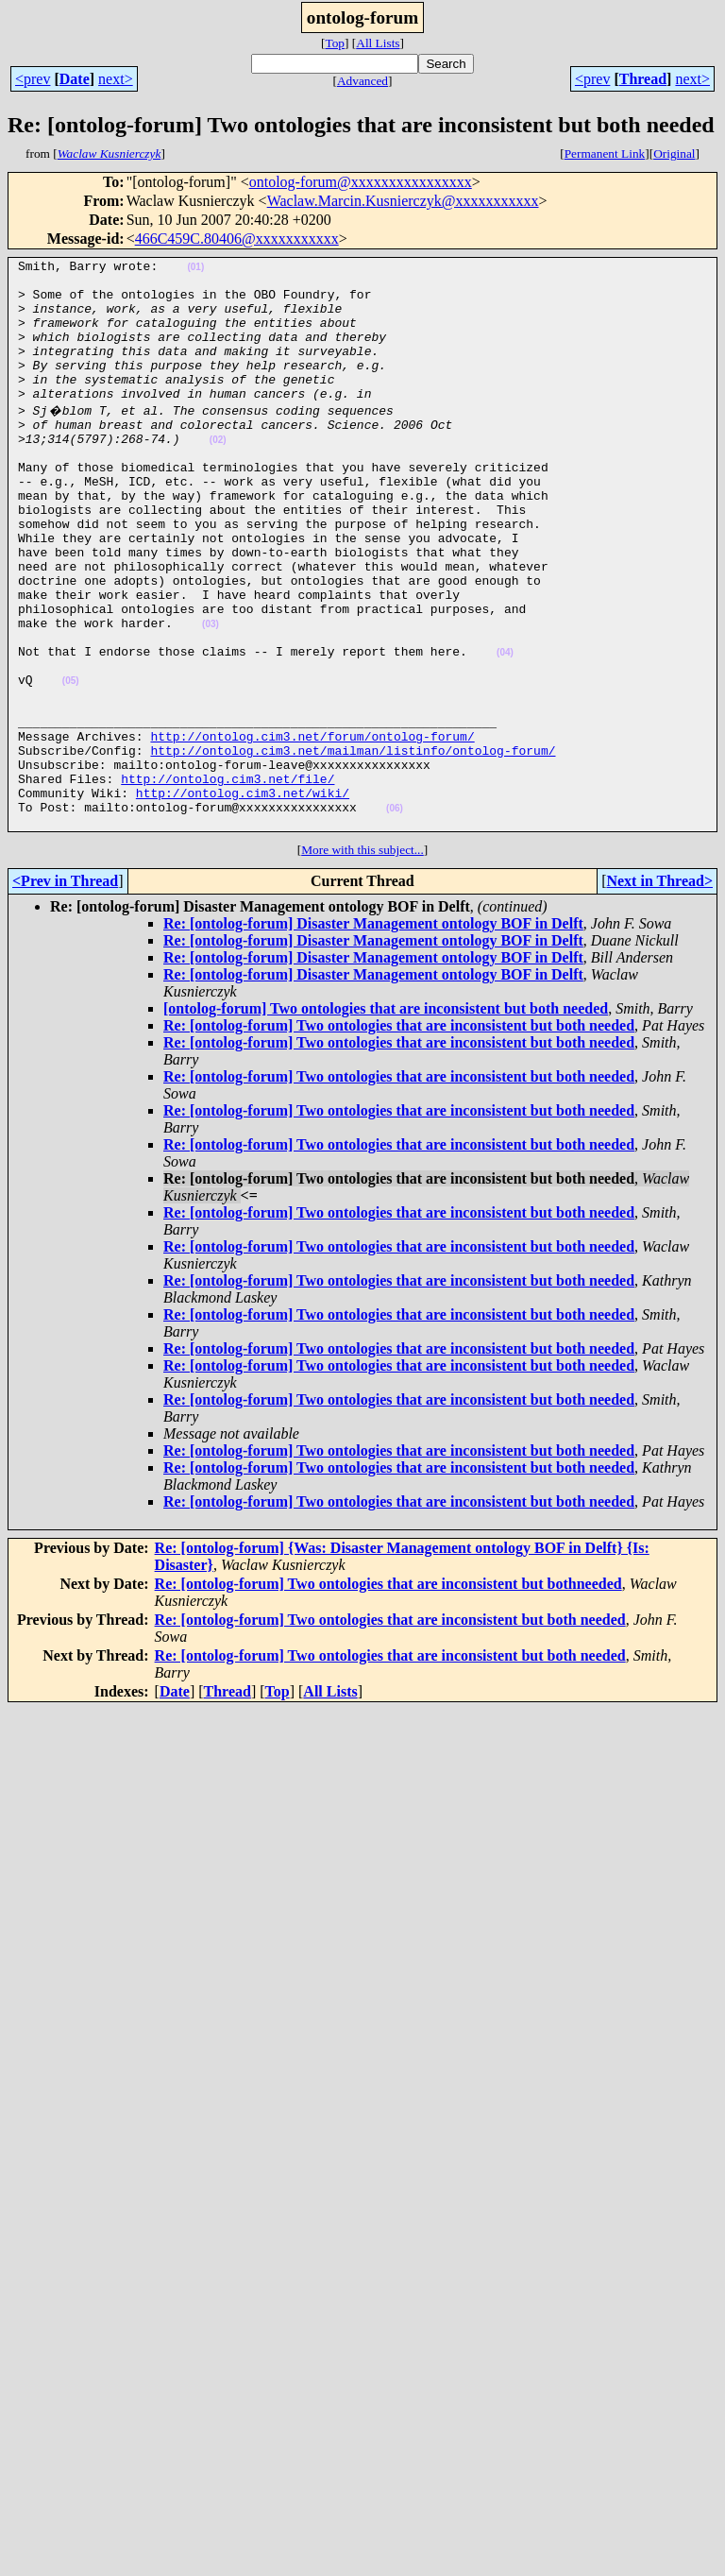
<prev (32, 79)
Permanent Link (605, 153)
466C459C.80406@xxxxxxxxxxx (237, 238)
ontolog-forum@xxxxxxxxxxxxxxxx (360, 182)
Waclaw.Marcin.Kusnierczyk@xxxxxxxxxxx (403, 201)
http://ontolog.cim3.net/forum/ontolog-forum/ (312, 829)
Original (674, 153)
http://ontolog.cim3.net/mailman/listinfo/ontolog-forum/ (352, 846)
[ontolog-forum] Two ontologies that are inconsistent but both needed (385, 1119)
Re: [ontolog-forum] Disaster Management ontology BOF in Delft (373, 1034)
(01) (195, 269)
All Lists (377, 43)
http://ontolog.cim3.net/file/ (227, 880)
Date (74, 79)
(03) (210, 695)
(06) (394, 916)
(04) (505, 729)
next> (115, 79)
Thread (642, 79)
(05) (70, 763)
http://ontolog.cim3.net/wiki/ (242, 897)
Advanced (362, 81)
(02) (218, 474)
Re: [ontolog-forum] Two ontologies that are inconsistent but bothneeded (388, 1694)
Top (335, 43)
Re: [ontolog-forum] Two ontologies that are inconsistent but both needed (398, 1136)
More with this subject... (362, 960)
